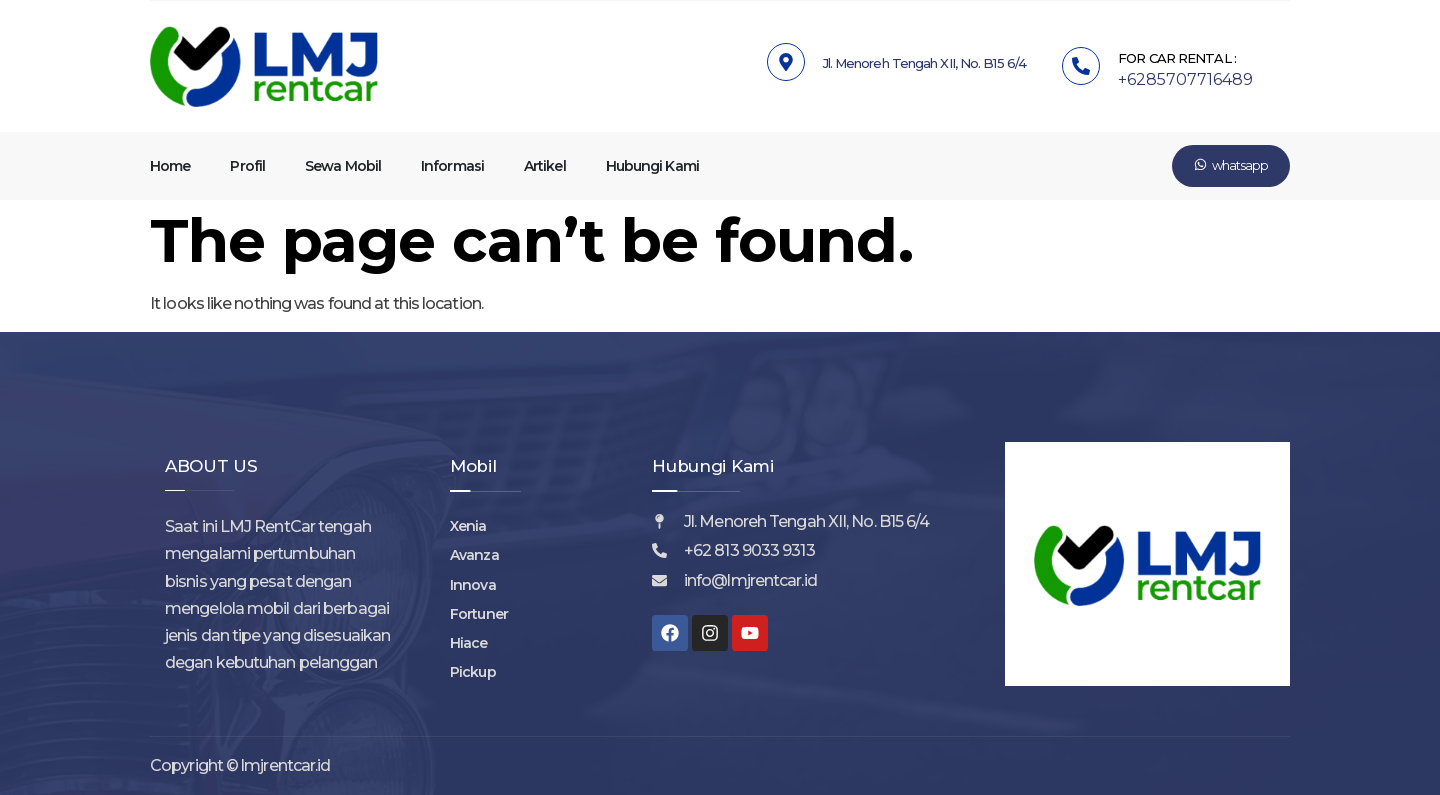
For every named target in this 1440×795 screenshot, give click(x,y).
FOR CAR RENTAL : (1177, 58)
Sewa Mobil (343, 166)
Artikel (545, 166)
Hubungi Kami (652, 166)
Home (170, 166)
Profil (247, 166)
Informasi (452, 166)
